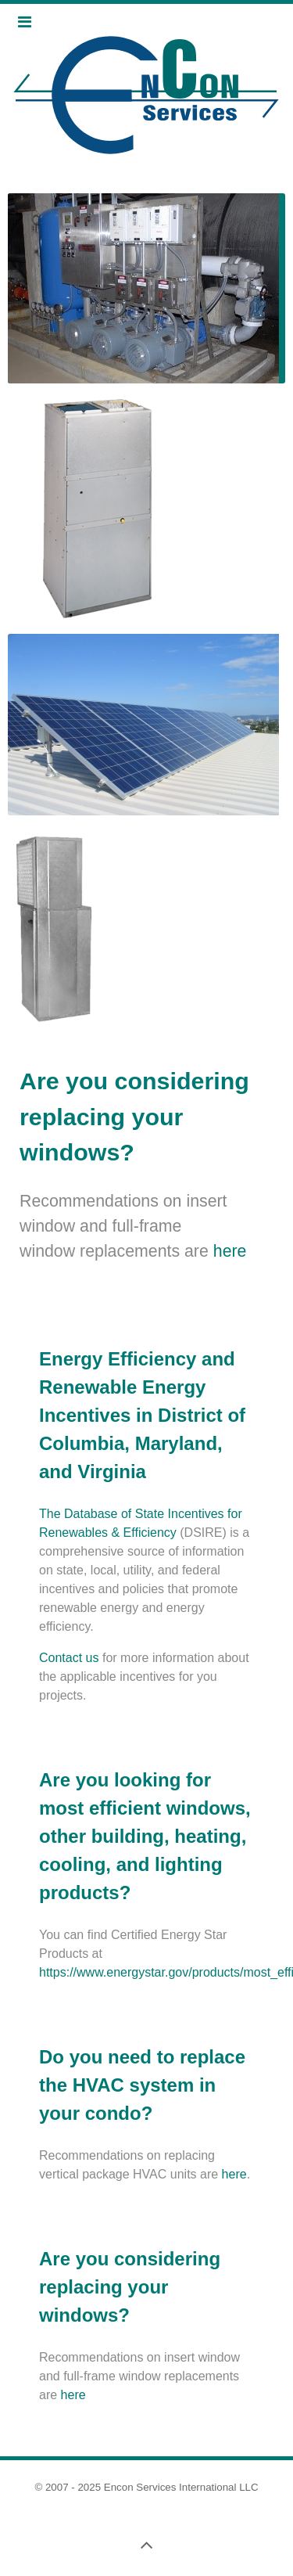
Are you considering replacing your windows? (129, 2287)
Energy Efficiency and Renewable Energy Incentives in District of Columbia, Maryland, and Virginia (142, 1415)
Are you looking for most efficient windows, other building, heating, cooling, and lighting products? (145, 1836)
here (230, 1251)
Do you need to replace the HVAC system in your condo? (142, 2085)
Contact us (68, 1657)
